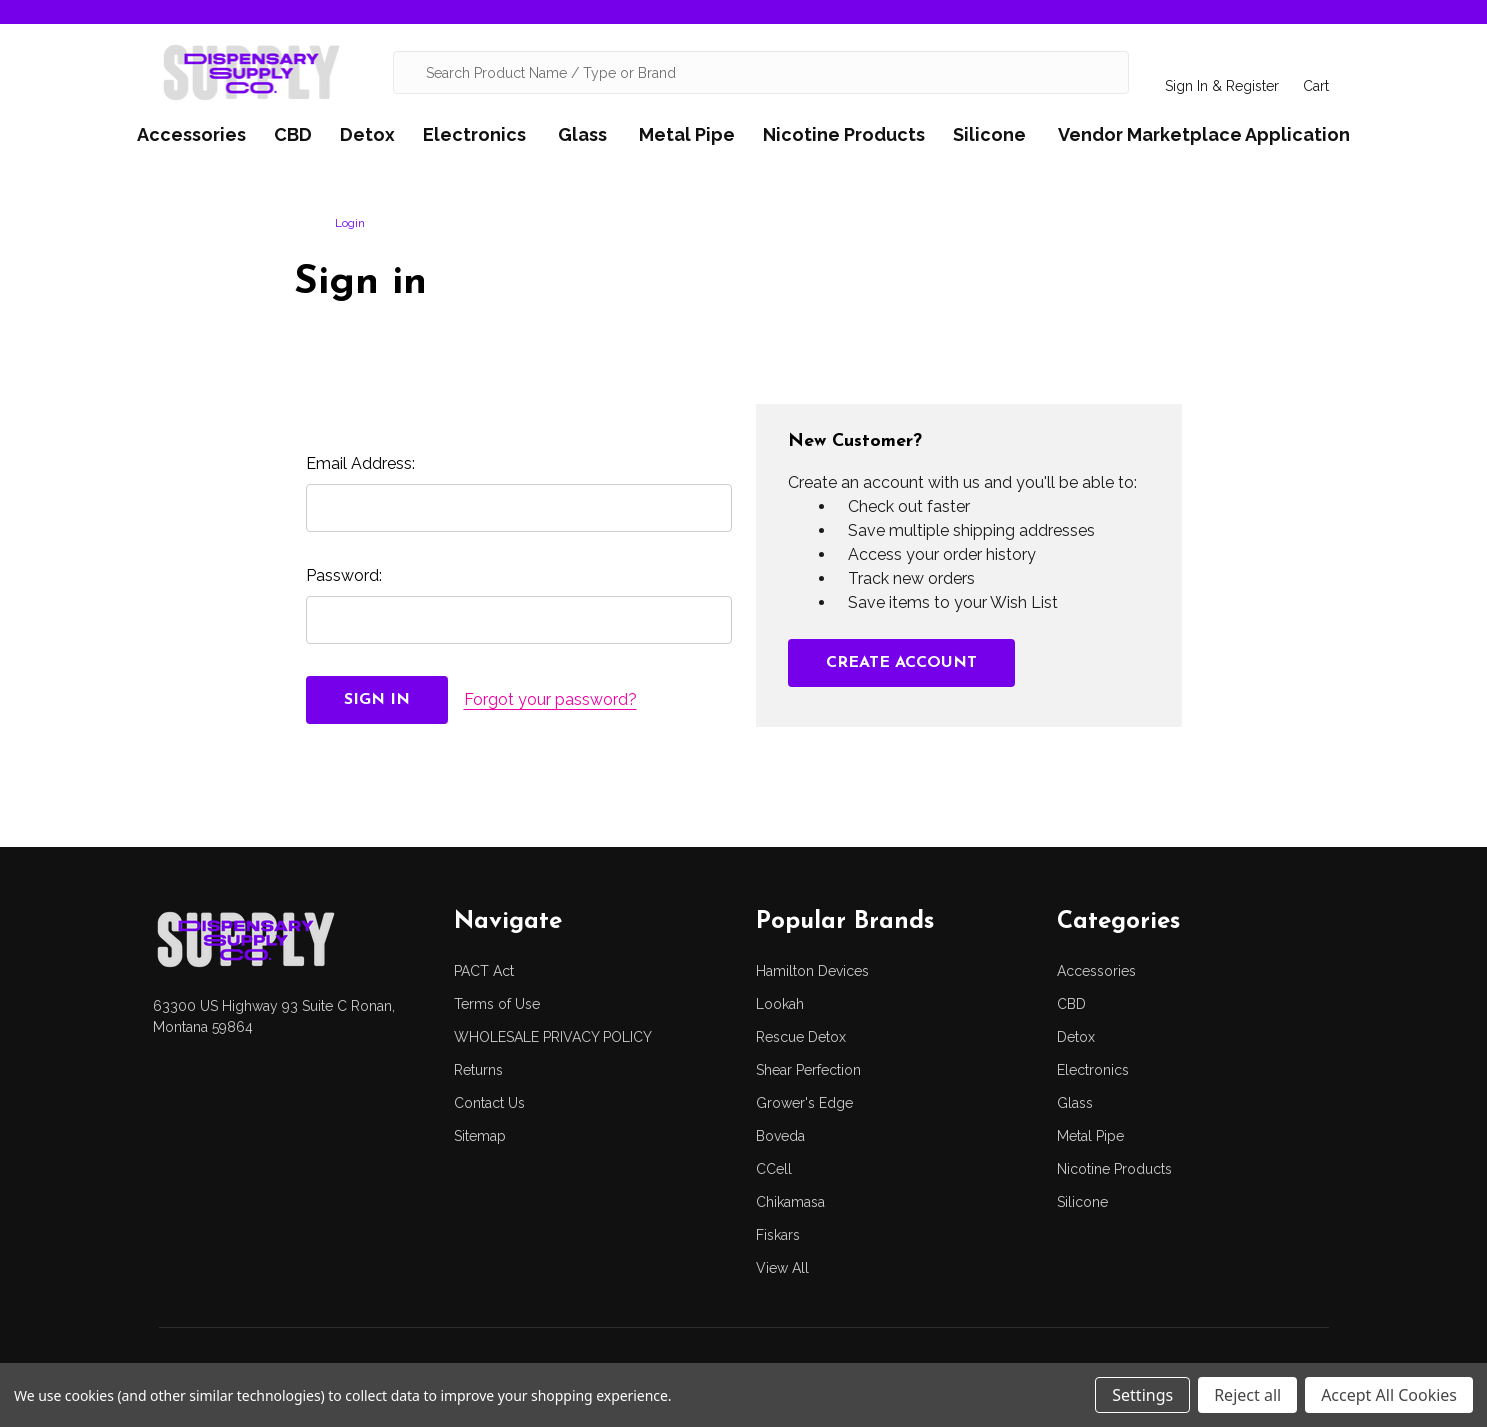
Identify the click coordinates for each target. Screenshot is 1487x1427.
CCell (774, 1169)
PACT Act (484, 971)
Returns (478, 1070)
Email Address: (360, 463)
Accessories (191, 134)
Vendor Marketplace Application (1204, 134)
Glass (582, 134)
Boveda (780, 1136)
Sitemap (480, 1136)
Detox (367, 134)
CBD (293, 134)
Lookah (780, 1004)
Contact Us (489, 1103)
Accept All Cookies (1389, 1395)
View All (782, 1268)
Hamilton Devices (812, 971)
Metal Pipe (687, 134)
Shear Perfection (808, 1070)
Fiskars (778, 1235)
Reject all (1247, 1395)
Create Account (901, 663)
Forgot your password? (550, 699)
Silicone (989, 134)
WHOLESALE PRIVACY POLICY (553, 1037)
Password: (344, 575)
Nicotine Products (844, 134)
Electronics (474, 134)
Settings (1142, 1395)
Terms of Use (497, 1004)
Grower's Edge (804, 1103)
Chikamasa (790, 1202)
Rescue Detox (801, 1037)
